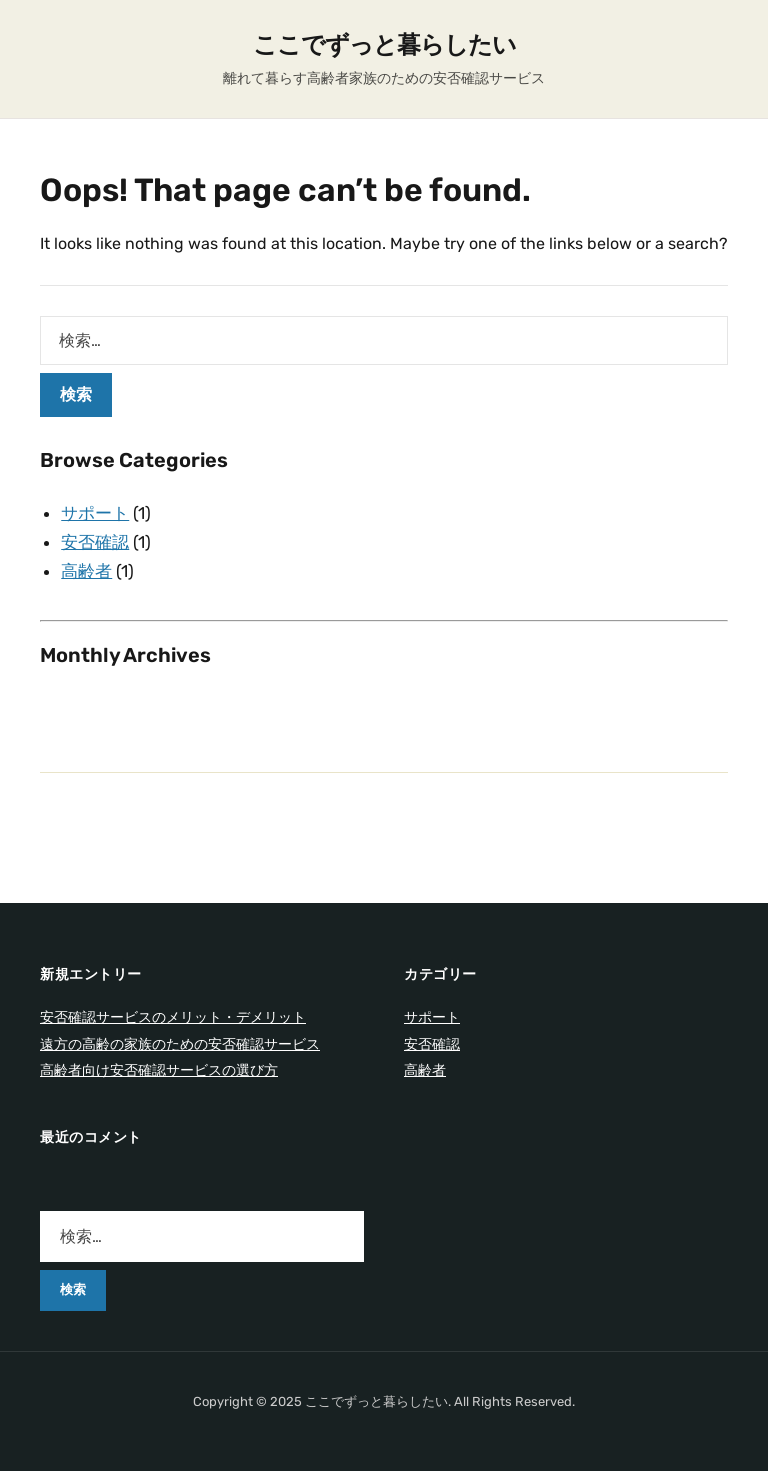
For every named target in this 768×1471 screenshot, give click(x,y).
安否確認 (95, 542)
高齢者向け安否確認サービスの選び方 (159, 1070)
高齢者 (86, 571)
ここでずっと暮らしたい (384, 45)
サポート (95, 513)
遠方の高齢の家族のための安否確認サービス (180, 1044)
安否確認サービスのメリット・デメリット (173, 1017)
